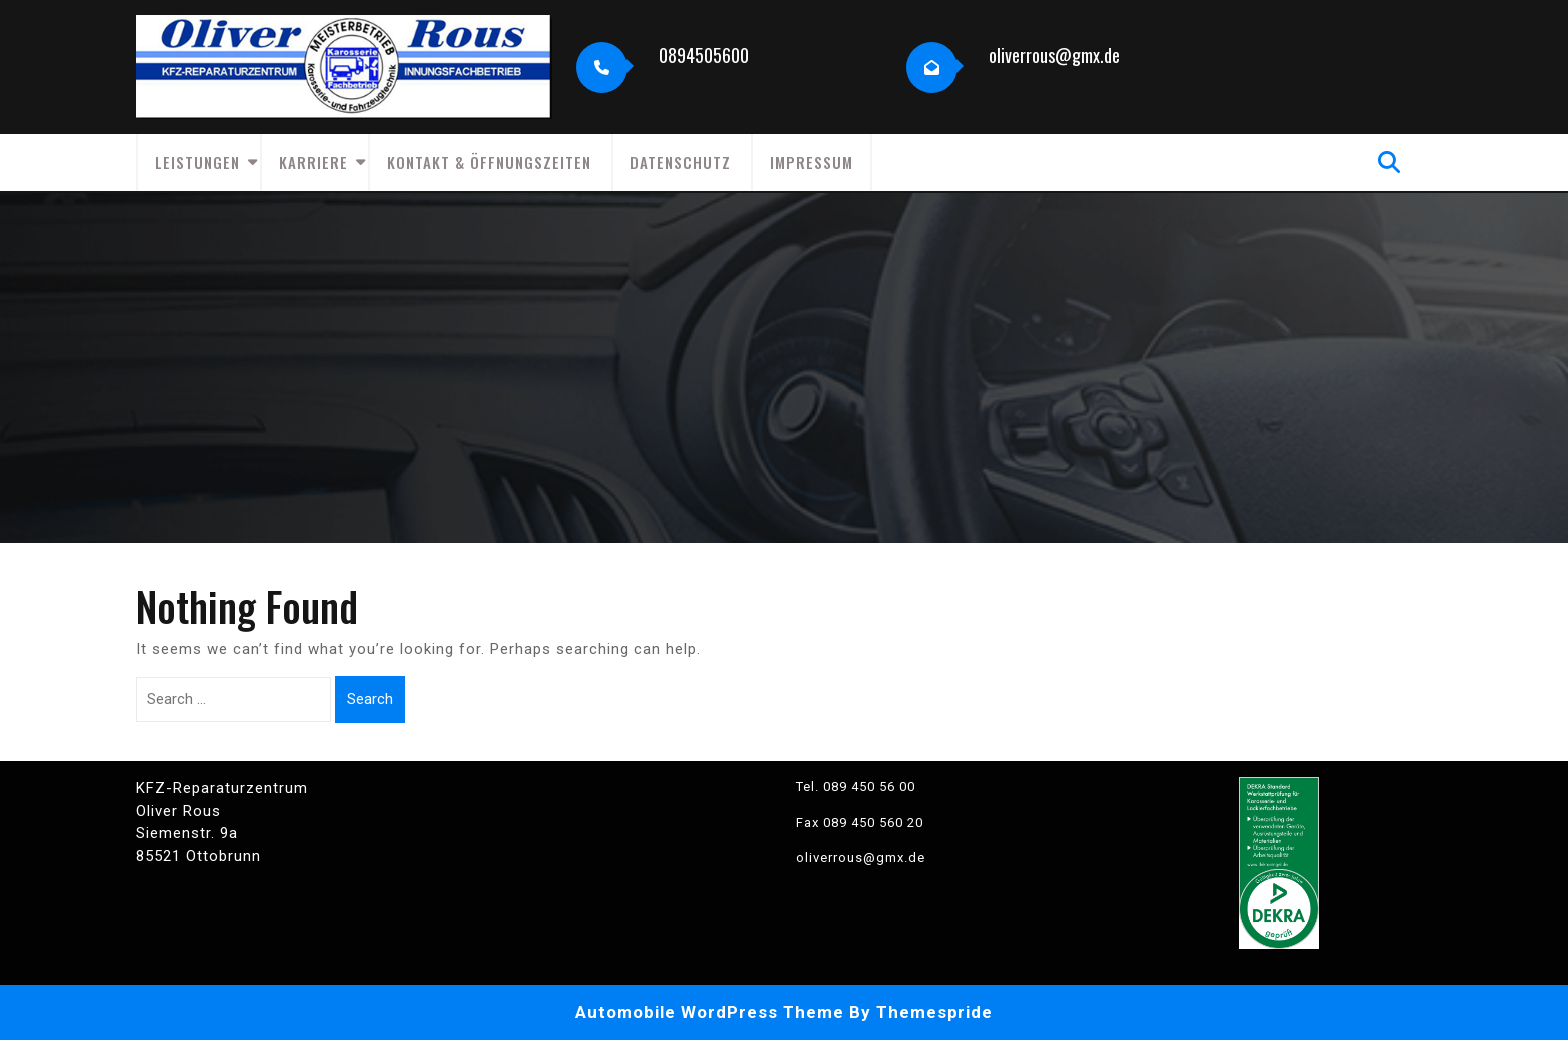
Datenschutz (680, 162)
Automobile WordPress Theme (709, 1012)
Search (370, 699)
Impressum (811, 162)
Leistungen (197, 162)
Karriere (313, 162)
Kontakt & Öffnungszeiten (489, 162)
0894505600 (704, 55)
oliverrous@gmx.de (1054, 55)
